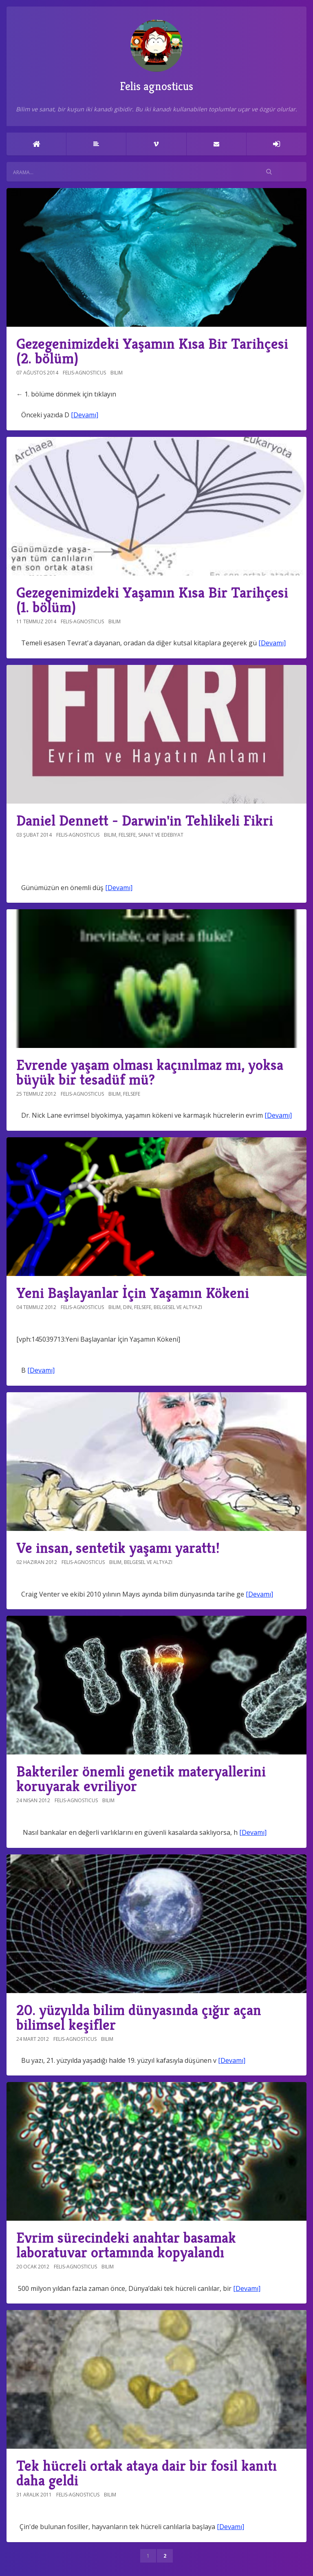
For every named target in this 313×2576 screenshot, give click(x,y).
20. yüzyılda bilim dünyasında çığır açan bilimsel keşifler (138, 2017)
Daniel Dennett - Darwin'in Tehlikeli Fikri (144, 820)
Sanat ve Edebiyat (160, 834)
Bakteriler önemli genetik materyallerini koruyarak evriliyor (141, 1778)
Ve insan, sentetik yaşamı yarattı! (118, 1548)
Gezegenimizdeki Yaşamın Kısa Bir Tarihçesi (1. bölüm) (152, 599)
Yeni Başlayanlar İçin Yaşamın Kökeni (132, 1293)
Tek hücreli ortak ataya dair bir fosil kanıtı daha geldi (146, 2473)
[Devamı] (84, 414)
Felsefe (127, 834)
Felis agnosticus (156, 56)
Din (127, 1307)
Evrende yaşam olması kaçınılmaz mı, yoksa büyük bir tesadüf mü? (149, 1072)
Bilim (116, 372)
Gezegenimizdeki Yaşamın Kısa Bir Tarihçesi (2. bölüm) (152, 351)
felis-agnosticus (84, 372)
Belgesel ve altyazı (178, 1307)
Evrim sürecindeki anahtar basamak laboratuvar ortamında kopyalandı (126, 2244)
